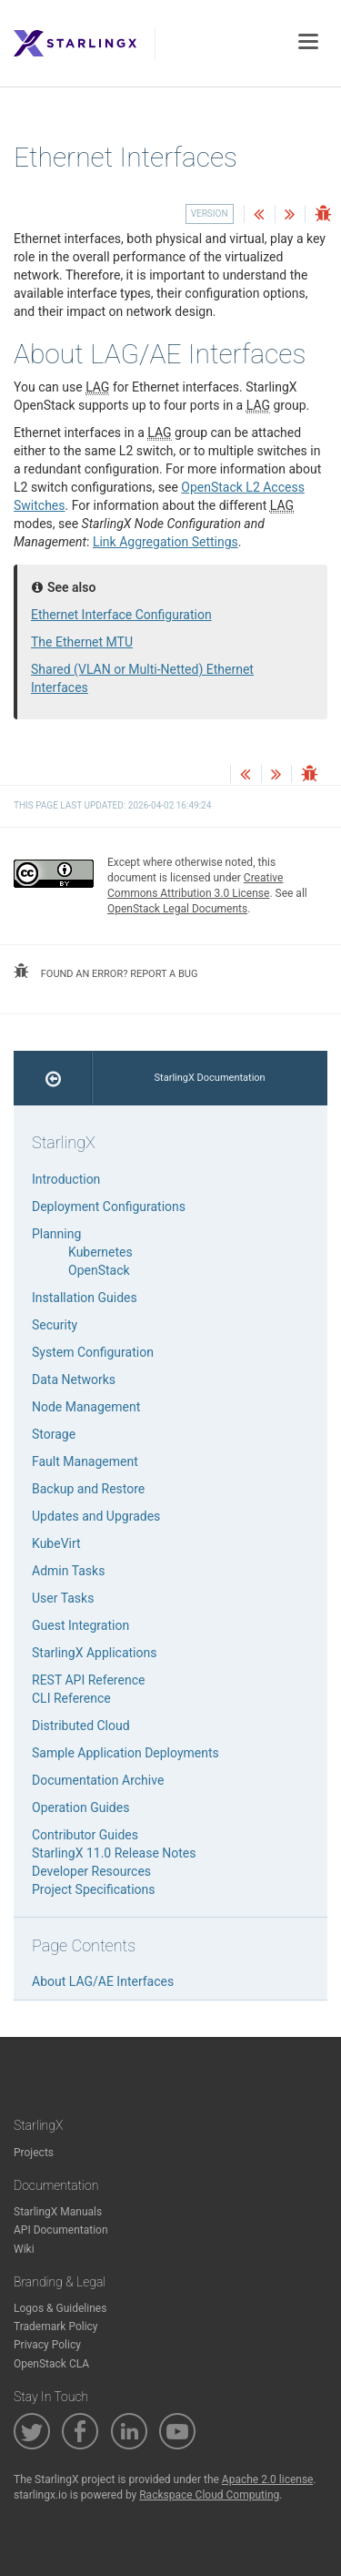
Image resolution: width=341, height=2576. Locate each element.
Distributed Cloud (81, 1725)
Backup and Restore (88, 1488)
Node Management (86, 1407)
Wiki (24, 2249)
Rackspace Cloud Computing (209, 2495)
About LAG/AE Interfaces (103, 1981)
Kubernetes (100, 1252)
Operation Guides (80, 1807)
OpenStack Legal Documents (177, 908)
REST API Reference (88, 1680)
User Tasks (63, 1598)
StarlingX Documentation (210, 1078)
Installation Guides (84, 1297)
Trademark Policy (56, 2326)
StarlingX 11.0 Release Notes (114, 1853)
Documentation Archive (98, 1780)
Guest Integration (80, 1625)
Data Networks (73, 1379)
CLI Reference (71, 1698)
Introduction (66, 1179)
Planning (56, 1234)
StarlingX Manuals (58, 2211)
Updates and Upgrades (96, 1516)
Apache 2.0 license (268, 2479)
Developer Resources (91, 1871)
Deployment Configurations (109, 1206)
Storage (53, 1434)
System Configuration (93, 1352)
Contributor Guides (85, 1835)
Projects (34, 2152)
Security (54, 1325)
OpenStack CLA (51, 2363)
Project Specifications (93, 1889)
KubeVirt (56, 1543)
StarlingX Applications (94, 1652)
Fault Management (85, 1461)
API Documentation (61, 2230)
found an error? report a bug (105, 971)
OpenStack (99, 1270)
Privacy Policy (47, 2344)
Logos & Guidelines (60, 2308)
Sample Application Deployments (125, 1753)
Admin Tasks (68, 1570)
